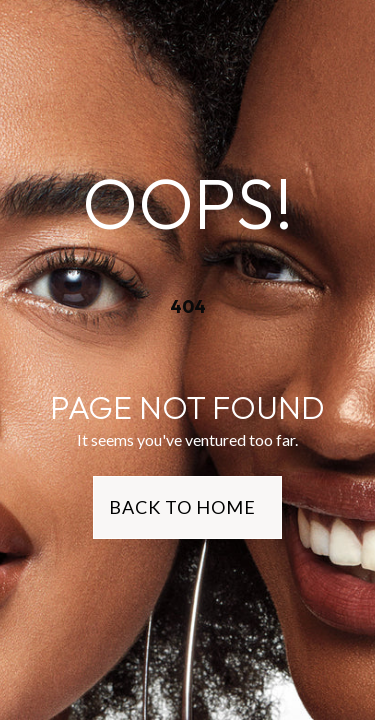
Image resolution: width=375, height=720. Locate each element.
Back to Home (182, 507)
